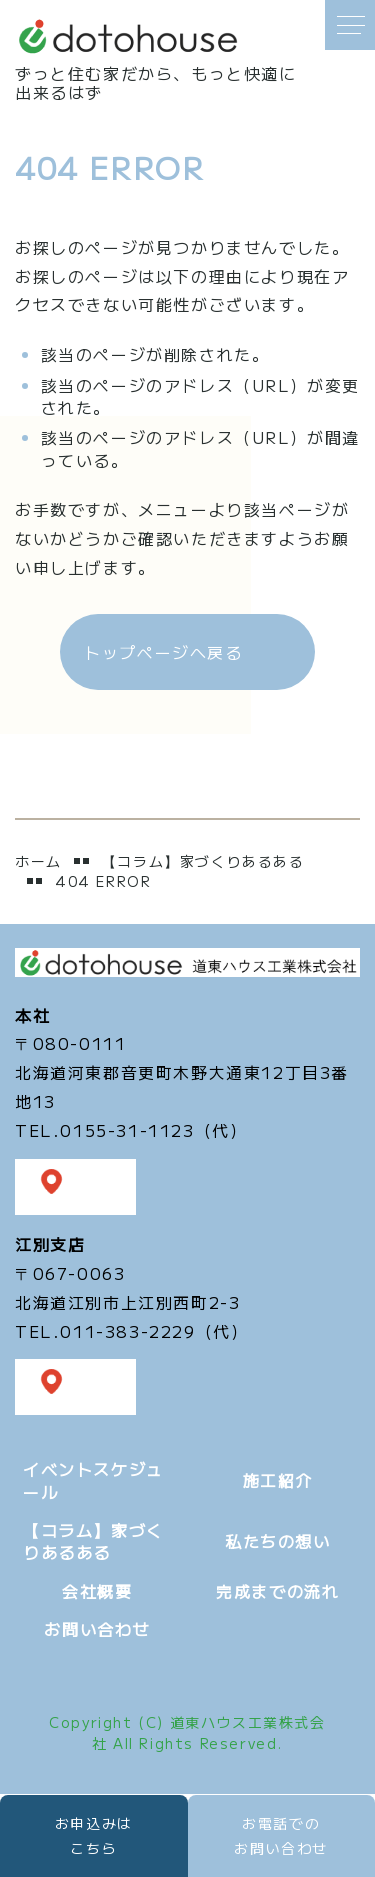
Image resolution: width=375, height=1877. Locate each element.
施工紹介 (278, 1480)
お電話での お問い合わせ (281, 1835)
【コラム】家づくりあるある (203, 861)
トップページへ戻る (163, 652)
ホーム (38, 861)
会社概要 (97, 1591)
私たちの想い (278, 1541)
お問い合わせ (97, 1629)
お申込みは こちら (94, 1835)
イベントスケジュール (93, 1480)
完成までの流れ (277, 1591)
